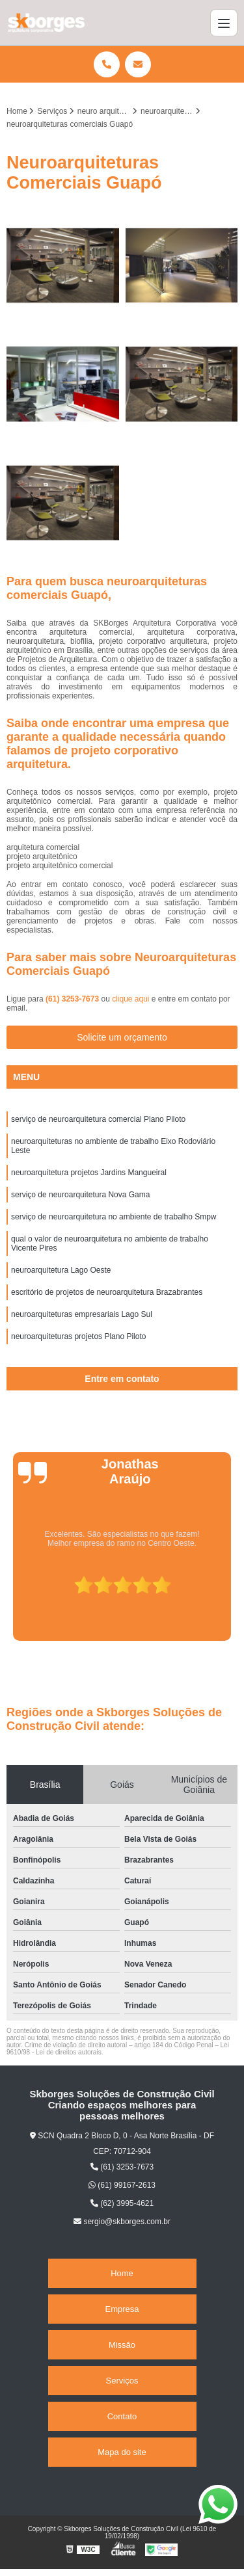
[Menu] (224, 23)
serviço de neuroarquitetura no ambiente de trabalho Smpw (114, 1216)
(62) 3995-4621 (122, 2203)
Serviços (122, 2380)
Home (122, 2273)
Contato (122, 2416)
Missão (122, 2345)
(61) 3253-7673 (73, 998)
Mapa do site (122, 2452)
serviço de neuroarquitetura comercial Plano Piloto (98, 1119)
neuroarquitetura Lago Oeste (61, 1270)
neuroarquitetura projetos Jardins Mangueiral (89, 1172)
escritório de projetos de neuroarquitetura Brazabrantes (106, 1292)
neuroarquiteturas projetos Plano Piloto (78, 1336)
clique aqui (130, 998)
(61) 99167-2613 (122, 2185)
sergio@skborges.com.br (122, 2221)
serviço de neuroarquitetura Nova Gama (80, 1194)
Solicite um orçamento (122, 1037)
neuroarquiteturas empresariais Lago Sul (81, 1314)
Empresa (122, 2309)
